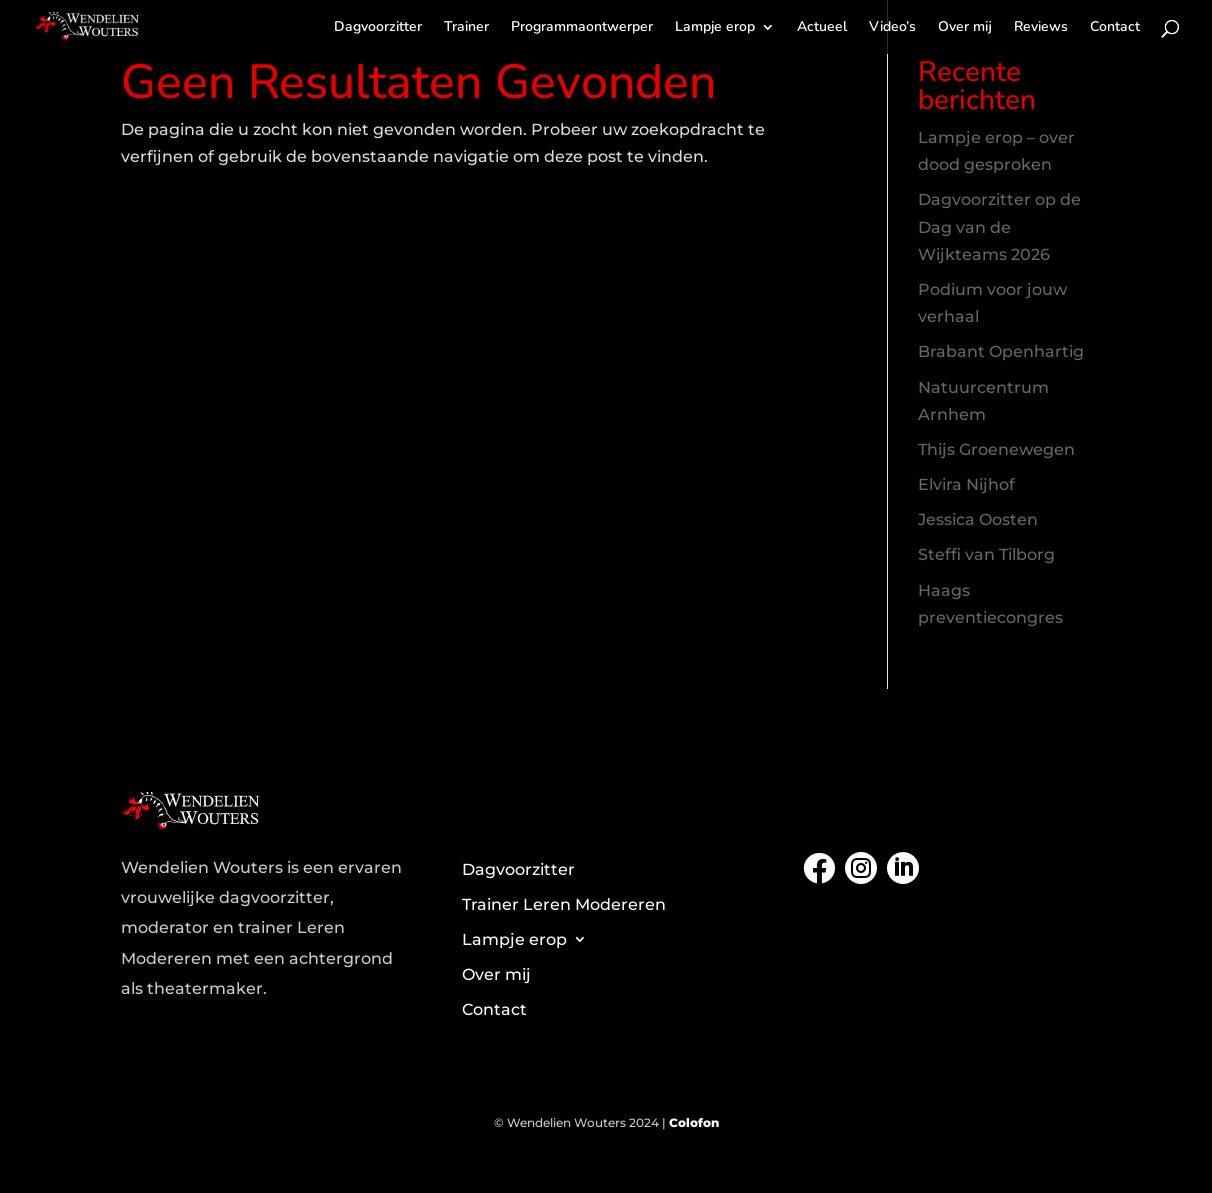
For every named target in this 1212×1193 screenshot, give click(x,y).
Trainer (466, 28)
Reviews (1041, 28)
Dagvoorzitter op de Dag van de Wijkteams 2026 (999, 226)
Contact (1115, 28)
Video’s (892, 28)
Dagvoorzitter (378, 28)
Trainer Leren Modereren (564, 904)
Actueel (822, 28)
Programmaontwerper (582, 28)
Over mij (965, 28)
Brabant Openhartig (1001, 351)
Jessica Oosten (978, 519)
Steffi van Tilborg (986, 554)
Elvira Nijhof (966, 484)
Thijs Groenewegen (996, 449)
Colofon (694, 1122)
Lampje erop (715, 28)
